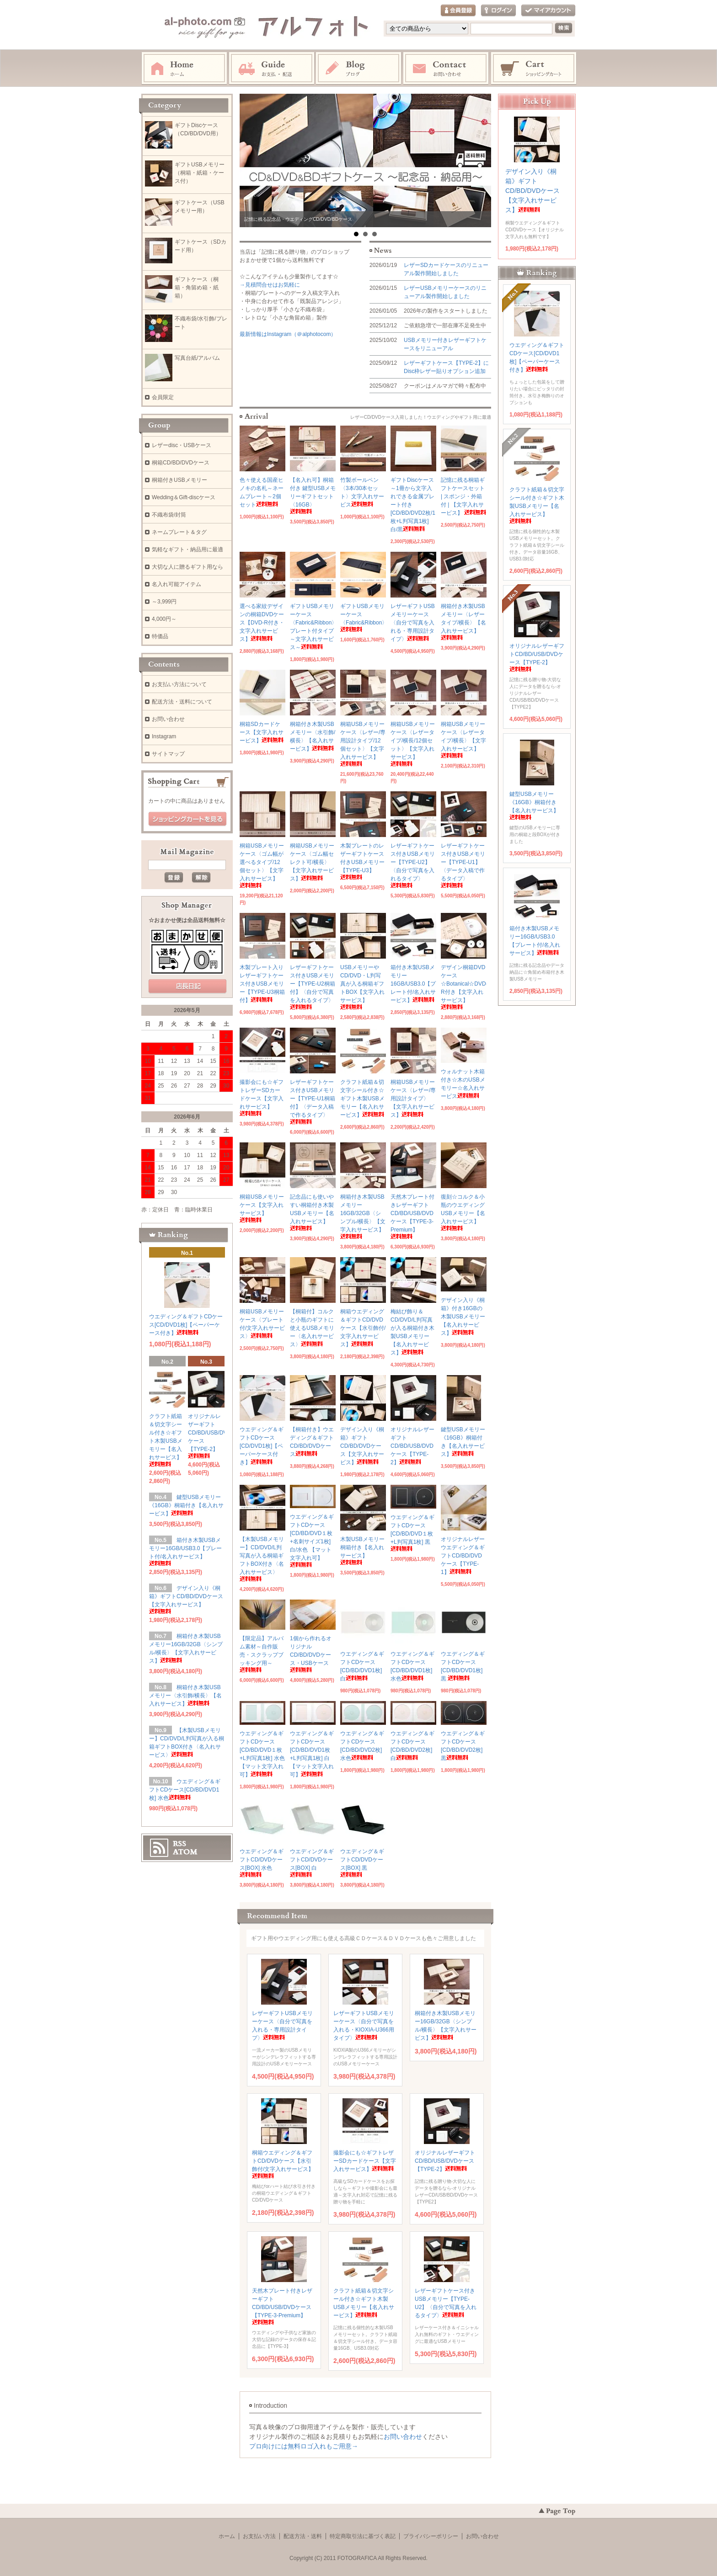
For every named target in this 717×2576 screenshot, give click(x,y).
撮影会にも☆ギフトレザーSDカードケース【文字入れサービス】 (262, 1097)
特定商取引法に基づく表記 (363, 2536)
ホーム (184, 68)
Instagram (359, 68)
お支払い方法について (179, 684)
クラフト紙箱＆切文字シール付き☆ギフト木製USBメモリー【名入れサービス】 (362, 1098)
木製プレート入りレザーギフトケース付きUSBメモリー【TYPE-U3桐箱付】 (262, 983)
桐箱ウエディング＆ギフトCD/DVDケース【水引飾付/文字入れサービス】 (362, 1328)
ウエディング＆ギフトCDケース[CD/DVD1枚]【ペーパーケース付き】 (262, 1446)
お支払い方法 (259, 2536)
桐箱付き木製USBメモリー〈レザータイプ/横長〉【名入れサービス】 (463, 621)
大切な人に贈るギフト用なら (187, 567)
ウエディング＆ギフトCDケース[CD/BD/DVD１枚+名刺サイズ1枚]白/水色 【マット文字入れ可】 (312, 1540)
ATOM (185, 1852)
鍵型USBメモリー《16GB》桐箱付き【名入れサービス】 (186, 1505)
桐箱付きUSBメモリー (179, 480)
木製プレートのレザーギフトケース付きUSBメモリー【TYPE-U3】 (362, 861)
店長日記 (187, 986)
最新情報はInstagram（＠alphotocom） (288, 334)
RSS (179, 1843)
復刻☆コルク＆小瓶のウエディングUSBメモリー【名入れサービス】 (463, 1212)
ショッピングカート (534, 68)
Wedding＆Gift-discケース (183, 497)
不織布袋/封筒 (169, 515)
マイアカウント (548, 11)
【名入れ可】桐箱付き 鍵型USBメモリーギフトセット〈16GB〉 (313, 495)
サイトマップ (168, 754)
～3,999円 (164, 601)
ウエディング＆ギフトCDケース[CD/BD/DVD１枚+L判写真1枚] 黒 (412, 1532)
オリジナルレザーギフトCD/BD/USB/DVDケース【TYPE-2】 (412, 1446)
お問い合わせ (446, 68)
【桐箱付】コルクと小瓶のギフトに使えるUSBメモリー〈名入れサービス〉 (312, 1328)
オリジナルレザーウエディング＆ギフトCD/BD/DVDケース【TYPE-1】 (463, 1555)
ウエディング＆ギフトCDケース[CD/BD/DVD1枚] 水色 (184, 1789)
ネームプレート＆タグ (179, 532)
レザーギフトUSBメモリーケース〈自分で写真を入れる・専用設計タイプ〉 (413, 622)
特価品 (160, 636)
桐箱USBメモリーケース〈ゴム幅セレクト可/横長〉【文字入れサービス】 (312, 862)
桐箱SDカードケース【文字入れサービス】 (262, 732)
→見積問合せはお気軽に (270, 285)
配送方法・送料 (303, 2536)
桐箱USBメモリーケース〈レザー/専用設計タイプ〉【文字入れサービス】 (413, 1098)
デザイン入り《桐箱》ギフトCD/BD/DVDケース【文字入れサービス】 (362, 1446)
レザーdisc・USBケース (181, 445)
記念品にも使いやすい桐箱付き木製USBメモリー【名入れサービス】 (312, 1212)
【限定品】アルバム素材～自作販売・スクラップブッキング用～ (262, 1653)
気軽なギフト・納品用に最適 (187, 549)
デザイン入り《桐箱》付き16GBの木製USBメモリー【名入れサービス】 (463, 1316)
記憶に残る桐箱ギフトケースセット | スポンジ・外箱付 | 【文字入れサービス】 (463, 496)
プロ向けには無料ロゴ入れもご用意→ (303, 2446)
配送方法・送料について (182, 702)
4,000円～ (164, 619)
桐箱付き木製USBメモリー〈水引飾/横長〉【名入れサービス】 (185, 1695)
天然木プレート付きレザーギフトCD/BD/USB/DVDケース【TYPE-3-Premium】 (282, 2306)
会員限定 (163, 397)
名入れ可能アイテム (176, 584)
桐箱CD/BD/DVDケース (180, 462)
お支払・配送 (272, 68)
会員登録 (458, 11)
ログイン (498, 11)
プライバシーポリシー (430, 2536)
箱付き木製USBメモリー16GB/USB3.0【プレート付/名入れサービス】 (413, 983)
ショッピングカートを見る (187, 819)
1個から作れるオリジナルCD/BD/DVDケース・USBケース (311, 1653)
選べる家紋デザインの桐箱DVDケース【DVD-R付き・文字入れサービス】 (262, 622)
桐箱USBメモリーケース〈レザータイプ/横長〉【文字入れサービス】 (463, 739)
